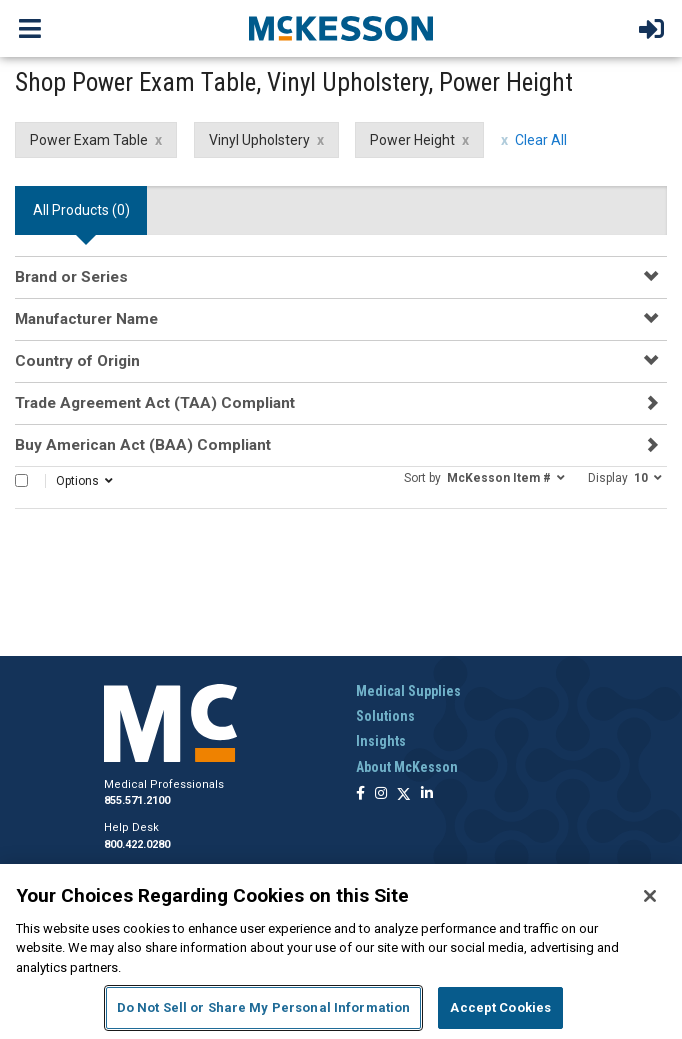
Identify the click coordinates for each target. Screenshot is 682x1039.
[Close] (650, 896)
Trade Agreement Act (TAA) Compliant (155, 403)
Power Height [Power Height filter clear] (412, 140)
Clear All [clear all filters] (541, 140)
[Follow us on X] (404, 794)
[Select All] (21, 480)
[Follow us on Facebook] (360, 794)
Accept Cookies (500, 1007)
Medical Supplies (408, 691)
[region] (341, 951)
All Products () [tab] (81, 210)
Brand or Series (71, 277)
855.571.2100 (137, 800)
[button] (484, 477)
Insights (381, 741)
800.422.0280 (137, 844)
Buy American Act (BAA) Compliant (143, 445)
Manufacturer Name (86, 319)
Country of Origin (77, 361)
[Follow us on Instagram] (381, 794)
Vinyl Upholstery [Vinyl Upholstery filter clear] (259, 140)
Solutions (385, 716)
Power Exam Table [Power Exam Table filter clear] (89, 140)
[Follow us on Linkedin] (427, 794)
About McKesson (407, 767)
